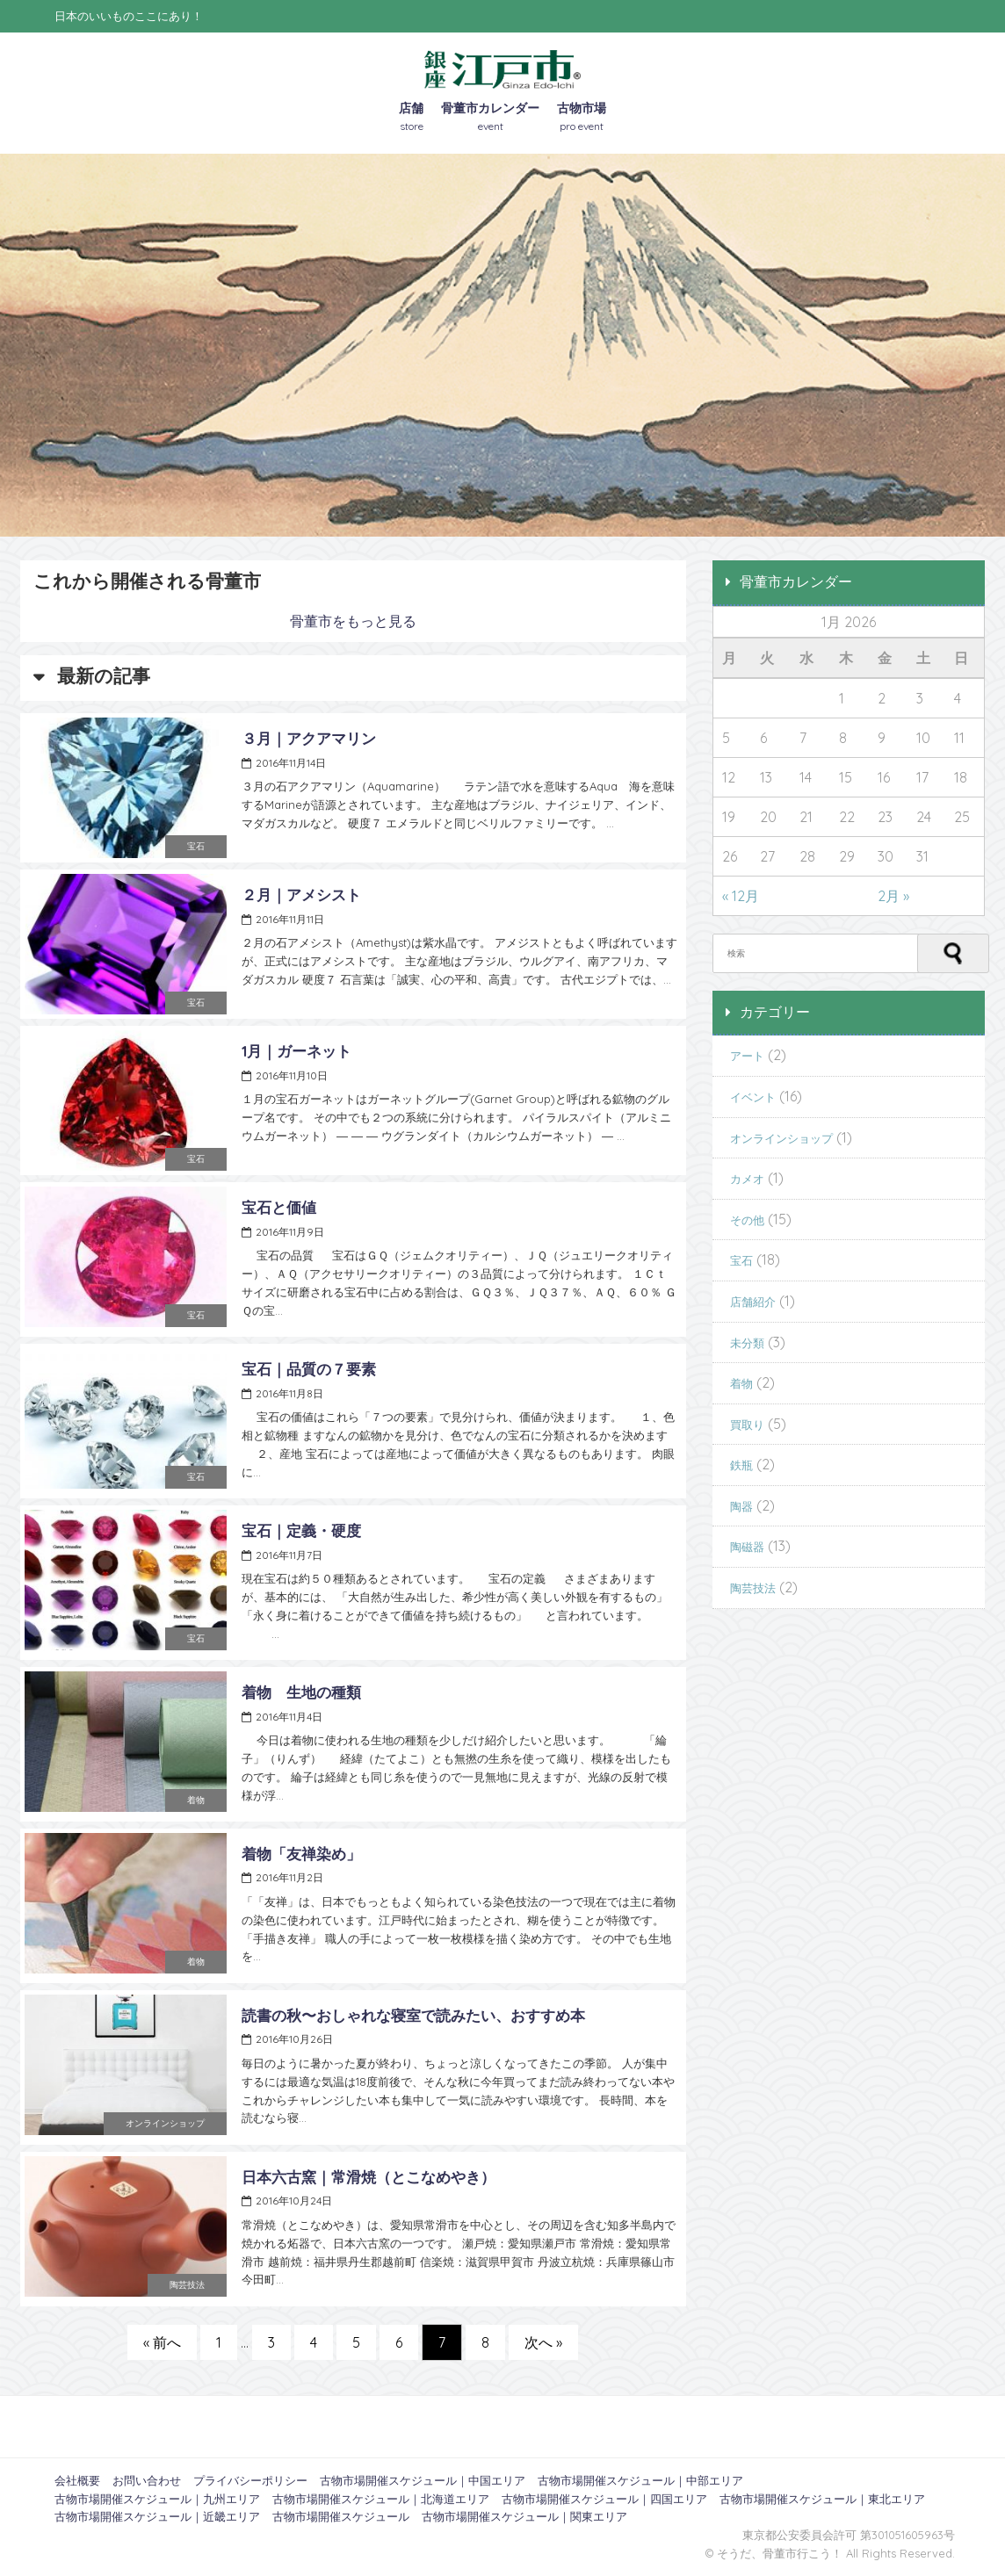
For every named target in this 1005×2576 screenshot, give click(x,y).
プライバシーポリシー (250, 2480)
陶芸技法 (187, 2285)
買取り (747, 1425)
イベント (753, 1097)
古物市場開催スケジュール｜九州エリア (157, 2499)
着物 (196, 1800)
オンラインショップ (165, 2123)
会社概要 (77, 2480)
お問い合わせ (146, 2480)
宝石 (196, 846)
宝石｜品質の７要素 (309, 1369)
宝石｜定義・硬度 (301, 1530)
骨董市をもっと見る (353, 621)
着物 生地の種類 (301, 1692)
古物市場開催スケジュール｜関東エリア (524, 2516)
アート (747, 1056)
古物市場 (581, 117)
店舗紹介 (753, 1302)
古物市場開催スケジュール (340, 2516)
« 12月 (740, 896)
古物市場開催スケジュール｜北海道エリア (380, 2499)
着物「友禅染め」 (301, 1853)
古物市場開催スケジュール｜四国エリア (604, 2499)
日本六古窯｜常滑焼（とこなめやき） (368, 2177)
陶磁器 (747, 1547)
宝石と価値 (279, 1207)
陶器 (741, 1506)
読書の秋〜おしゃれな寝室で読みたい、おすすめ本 (413, 2015)
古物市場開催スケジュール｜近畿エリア (157, 2516)
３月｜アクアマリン (309, 738)
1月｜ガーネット (296, 1051)
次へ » (543, 2342)
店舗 (411, 117)
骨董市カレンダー (490, 117)
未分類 (747, 1343)
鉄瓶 (741, 1465)
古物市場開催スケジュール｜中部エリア (640, 2480)
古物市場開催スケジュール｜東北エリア (822, 2499)
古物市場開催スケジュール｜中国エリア (422, 2480)
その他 (747, 1220)
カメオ (747, 1179)
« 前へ (162, 2342)
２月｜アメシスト (301, 894)
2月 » (893, 896)
